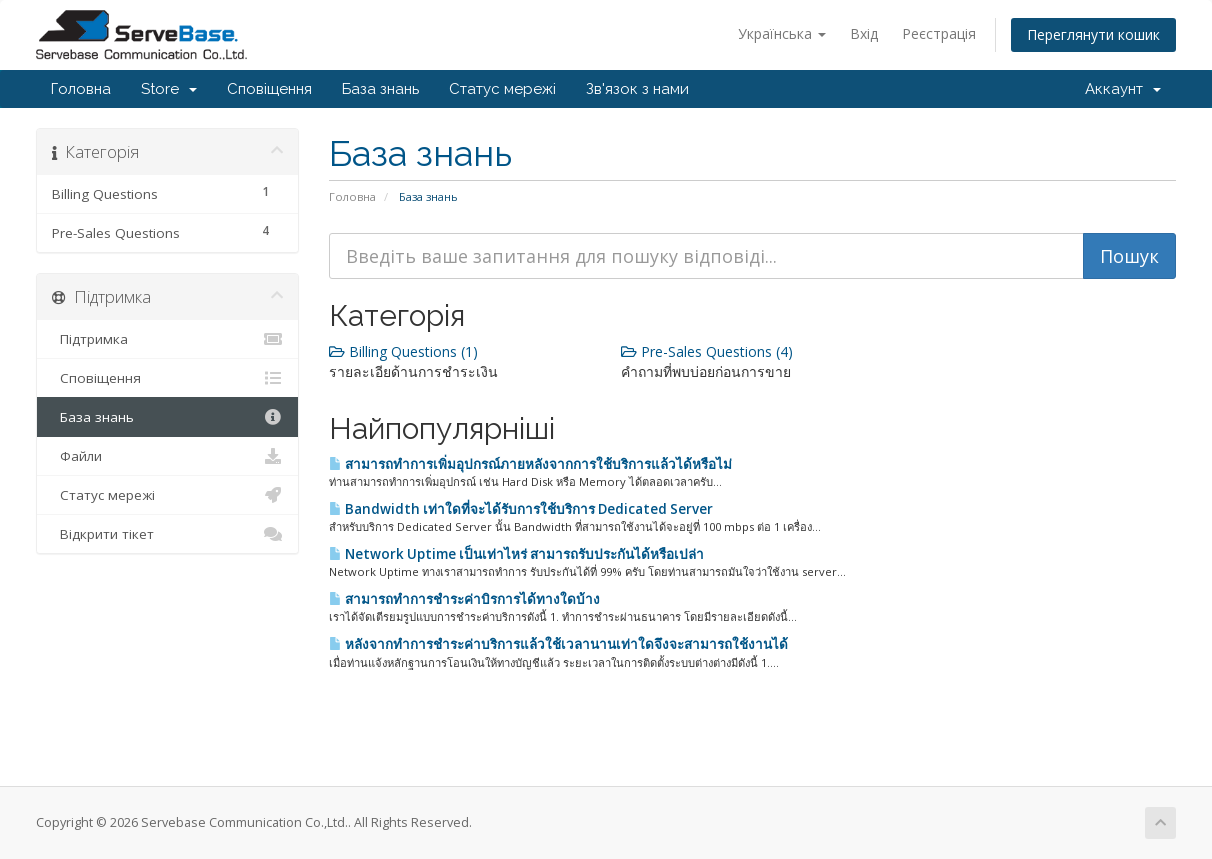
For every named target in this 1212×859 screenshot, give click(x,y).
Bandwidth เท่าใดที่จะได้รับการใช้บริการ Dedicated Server (521, 509)
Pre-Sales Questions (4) (707, 351)
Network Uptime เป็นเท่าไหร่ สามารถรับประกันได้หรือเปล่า (516, 554)
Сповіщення (269, 89)
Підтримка (167, 339)
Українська (782, 33)
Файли (167, 456)
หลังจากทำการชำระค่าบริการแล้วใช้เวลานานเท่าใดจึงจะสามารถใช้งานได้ (558, 644)
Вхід (864, 33)
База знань (380, 89)
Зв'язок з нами (637, 89)
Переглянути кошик (1093, 34)
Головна (81, 89)
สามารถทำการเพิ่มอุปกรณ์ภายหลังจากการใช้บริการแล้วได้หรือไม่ (530, 464)
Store (169, 89)
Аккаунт (1123, 89)
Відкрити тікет (167, 534)
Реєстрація (939, 33)
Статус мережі (502, 89)
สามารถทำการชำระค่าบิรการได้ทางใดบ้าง (464, 599)
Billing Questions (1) (403, 351)
